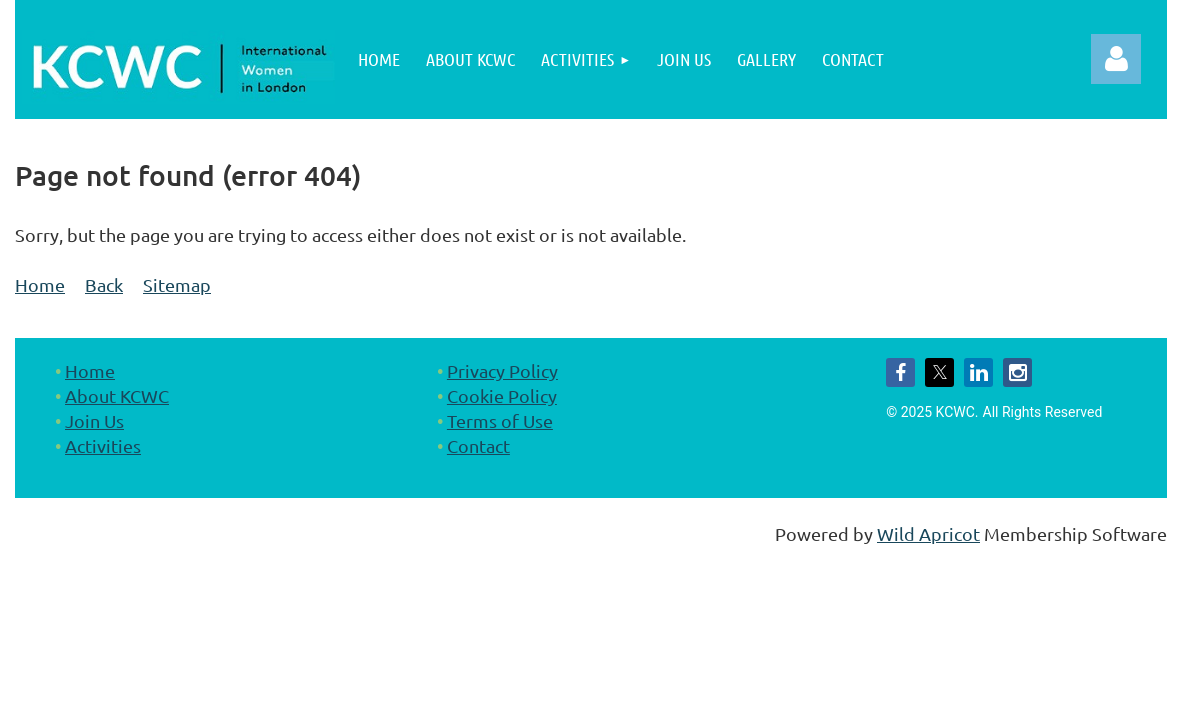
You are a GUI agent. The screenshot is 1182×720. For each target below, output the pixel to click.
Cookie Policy (502, 395)
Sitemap (177, 284)
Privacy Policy (502, 370)
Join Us (94, 420)
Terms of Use (500, 420)
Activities (103, 445)
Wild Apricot (928, 533)
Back (104, 284)
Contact (478, 445)
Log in (1116, 59)
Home (40, 284)
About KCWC (117, 395)
